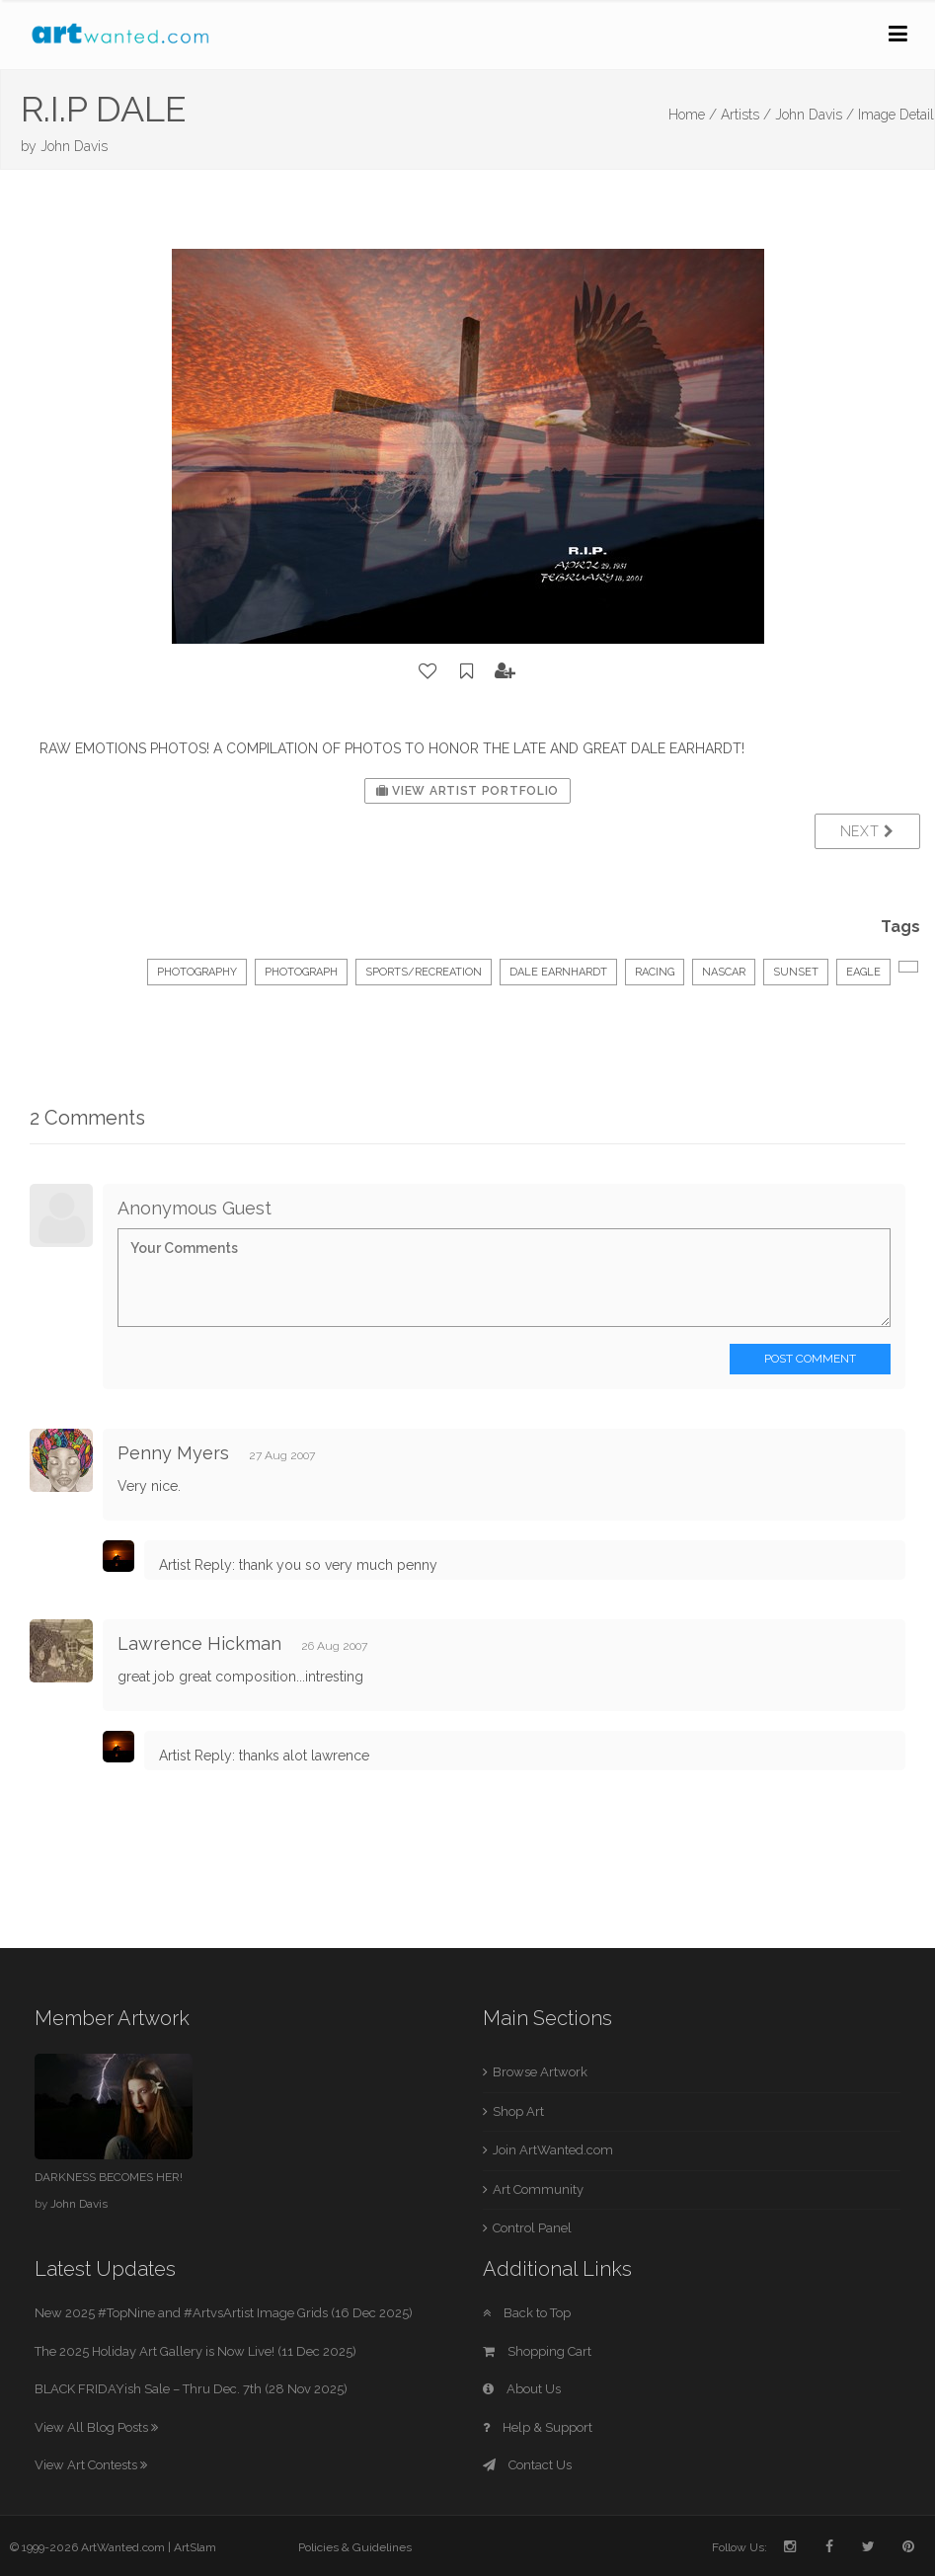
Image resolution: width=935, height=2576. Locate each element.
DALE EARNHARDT (558, 972)
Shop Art (518, 2111)
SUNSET (795, 972)
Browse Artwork (540, 2072)
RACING (654, 972)
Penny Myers (173, 1453)
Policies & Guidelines (355, 2547)
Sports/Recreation (423, 972)
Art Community (538, 2189)
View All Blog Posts (96, 2427)
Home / (692, 114)
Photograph (301, 972)
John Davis (74, 146)
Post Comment (810, 1359)
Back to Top (527, 2312)
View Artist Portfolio (467, 791)
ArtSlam (195, 2547)
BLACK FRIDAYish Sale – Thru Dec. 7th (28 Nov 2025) (191, 2388)
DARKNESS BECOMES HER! (109, 2177)
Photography (197, 972)
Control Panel (532, 2228)
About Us (522, 2388)
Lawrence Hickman (199, 1643)
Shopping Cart (537, 2351)
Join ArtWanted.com (553, 2150)
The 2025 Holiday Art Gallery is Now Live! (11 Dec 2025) (195, 2351)
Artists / (746, 114)
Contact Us (527, 2465)
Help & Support (537, 2427)
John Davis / (814, 114)
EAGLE (863, 972)
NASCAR (723, 972)
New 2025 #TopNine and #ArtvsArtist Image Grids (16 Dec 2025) (224, 2312)
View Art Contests (91, 2465)
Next (867, 831)
